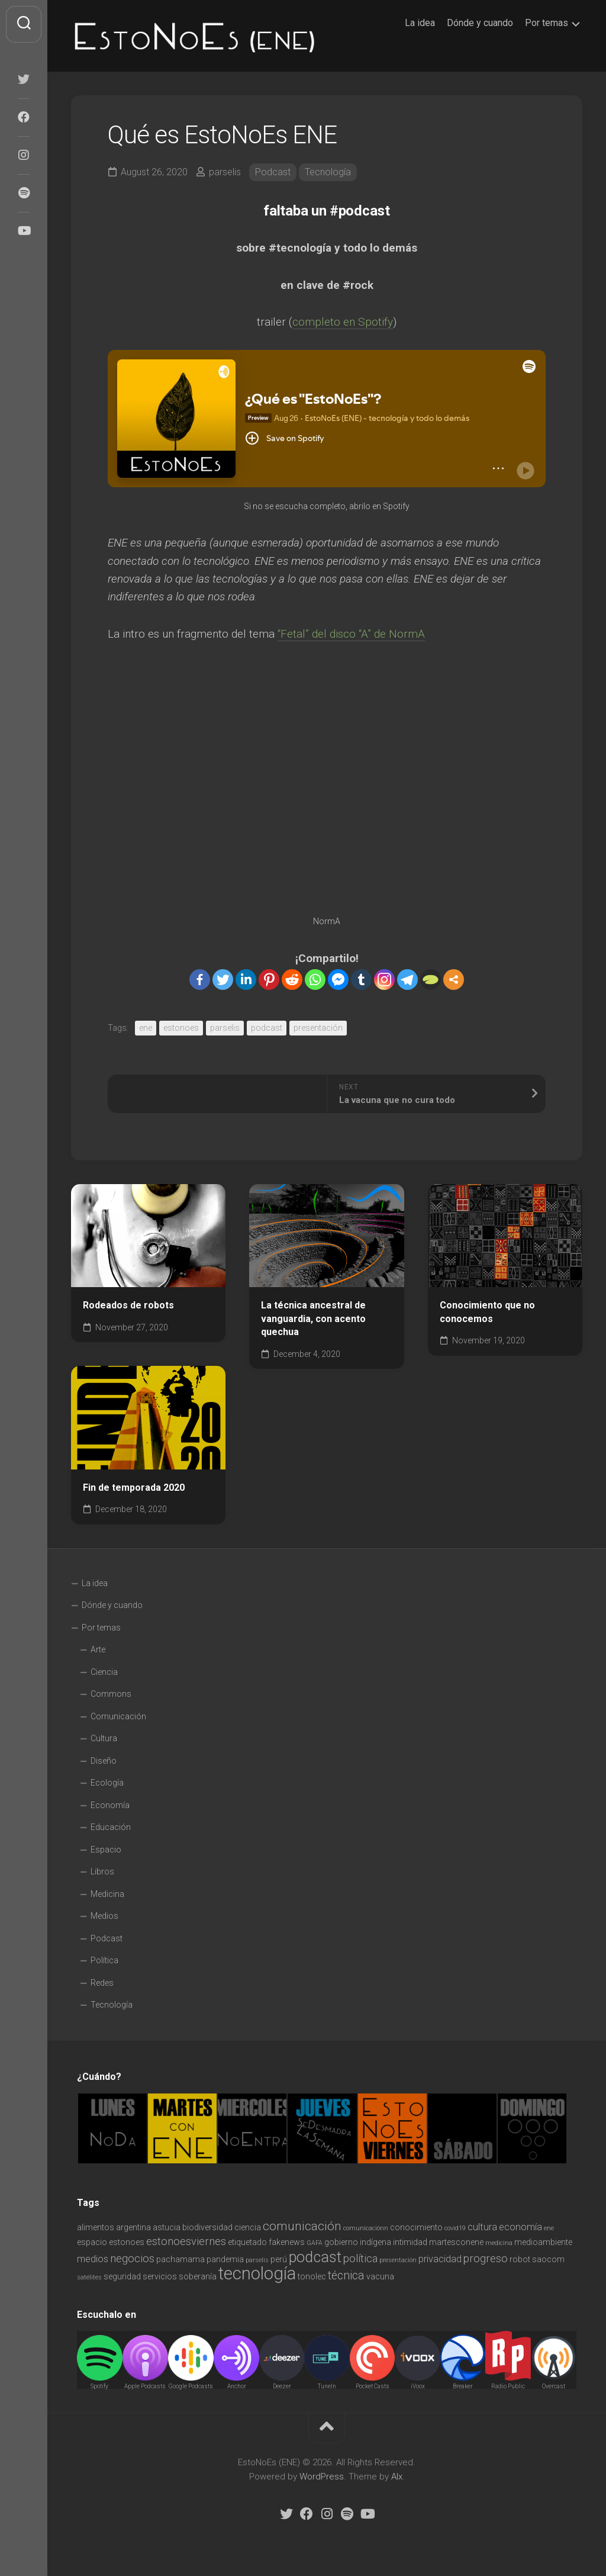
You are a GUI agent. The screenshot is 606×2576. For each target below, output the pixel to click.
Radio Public (508, 2386)
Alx (396, 2476)
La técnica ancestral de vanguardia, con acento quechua (313, 1318)
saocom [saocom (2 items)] (548, 2259)
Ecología (107, 1782)
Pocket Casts (372, 2386)
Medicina (107, 1894)
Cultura (104, 1738)
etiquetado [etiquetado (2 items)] (247, 2242)
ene (145, 1028)
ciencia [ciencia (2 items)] (247, 2227)
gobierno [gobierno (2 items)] (341, 2242)
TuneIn (327, 2386)
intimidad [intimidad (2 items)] (410, 2242)
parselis (225, 172)
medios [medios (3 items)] (92, 2259)
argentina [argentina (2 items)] (133, 2227)
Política (104, 1960)
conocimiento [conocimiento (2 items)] (416, 2227)
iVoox (418, 2386)
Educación (111, 1827)
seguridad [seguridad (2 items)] (122, 2276)
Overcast (553, 2386)
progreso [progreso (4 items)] (485, 2258)
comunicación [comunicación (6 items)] (302, 2225)
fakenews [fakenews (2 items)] (287, 2242)
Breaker (463, 2386)
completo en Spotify (342, 322)
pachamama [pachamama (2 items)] (180, 2259)
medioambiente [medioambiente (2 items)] (543, 2242)
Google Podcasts (191, 2386)
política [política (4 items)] (360, 2258)
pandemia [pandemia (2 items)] (225, 2259)
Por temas (546, 22)
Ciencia (104, 1672)
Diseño (104, 1760)
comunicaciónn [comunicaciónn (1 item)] (365, 2228)
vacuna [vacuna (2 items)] (380, 2276)
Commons (111, 1694)
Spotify (99, 2386)
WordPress (321, 2476)
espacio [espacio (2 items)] (92, 2242)
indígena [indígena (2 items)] (375, 2242)
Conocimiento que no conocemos (487, 1312)
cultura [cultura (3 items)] (482, 2227)
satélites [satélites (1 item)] (89, 2277)
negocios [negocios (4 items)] (132, 2258)
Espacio (106, 1849)
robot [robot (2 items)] (520, 2259)
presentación (318, 1028)
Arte (98, 1649)
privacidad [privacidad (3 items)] (440, 2259)
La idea (420, 22)
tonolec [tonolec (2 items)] (312, 2276)
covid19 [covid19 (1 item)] (455, 2228)
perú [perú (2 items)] (278, 2259)
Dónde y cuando (480, 22)
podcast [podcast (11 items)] (315, 2257)
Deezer (282, 2386)
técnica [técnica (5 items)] (346, 2275)
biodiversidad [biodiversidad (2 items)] (207, 2227)
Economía (110, 1805)
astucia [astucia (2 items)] (166, 2227)
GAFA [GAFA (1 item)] (315, 2243)
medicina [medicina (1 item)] (498, 2243)
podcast (266, 1028)
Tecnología (328, 172)
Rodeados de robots (128, 1305)
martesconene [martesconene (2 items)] (456, 2242)
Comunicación (118, 1716)
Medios (104, 1916)
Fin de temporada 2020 (134, 1487)
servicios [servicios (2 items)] (160, 2276)
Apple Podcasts (145, 2386)
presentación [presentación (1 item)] (398, 2260)
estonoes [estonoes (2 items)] (126, 2242)
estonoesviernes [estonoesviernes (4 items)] (186, 2241)
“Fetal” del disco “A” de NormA (351, 634)
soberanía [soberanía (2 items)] (198, 2276)
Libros (102, 1871)
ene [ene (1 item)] (549, 2228)
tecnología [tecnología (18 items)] (257, 2273)
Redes (102, 1983)
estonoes (181, 1028)
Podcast (273, 172)
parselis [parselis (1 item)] (257, 2260)
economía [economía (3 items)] (520, 2227)
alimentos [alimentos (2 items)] (95, 2227)
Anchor (236, 2386)
